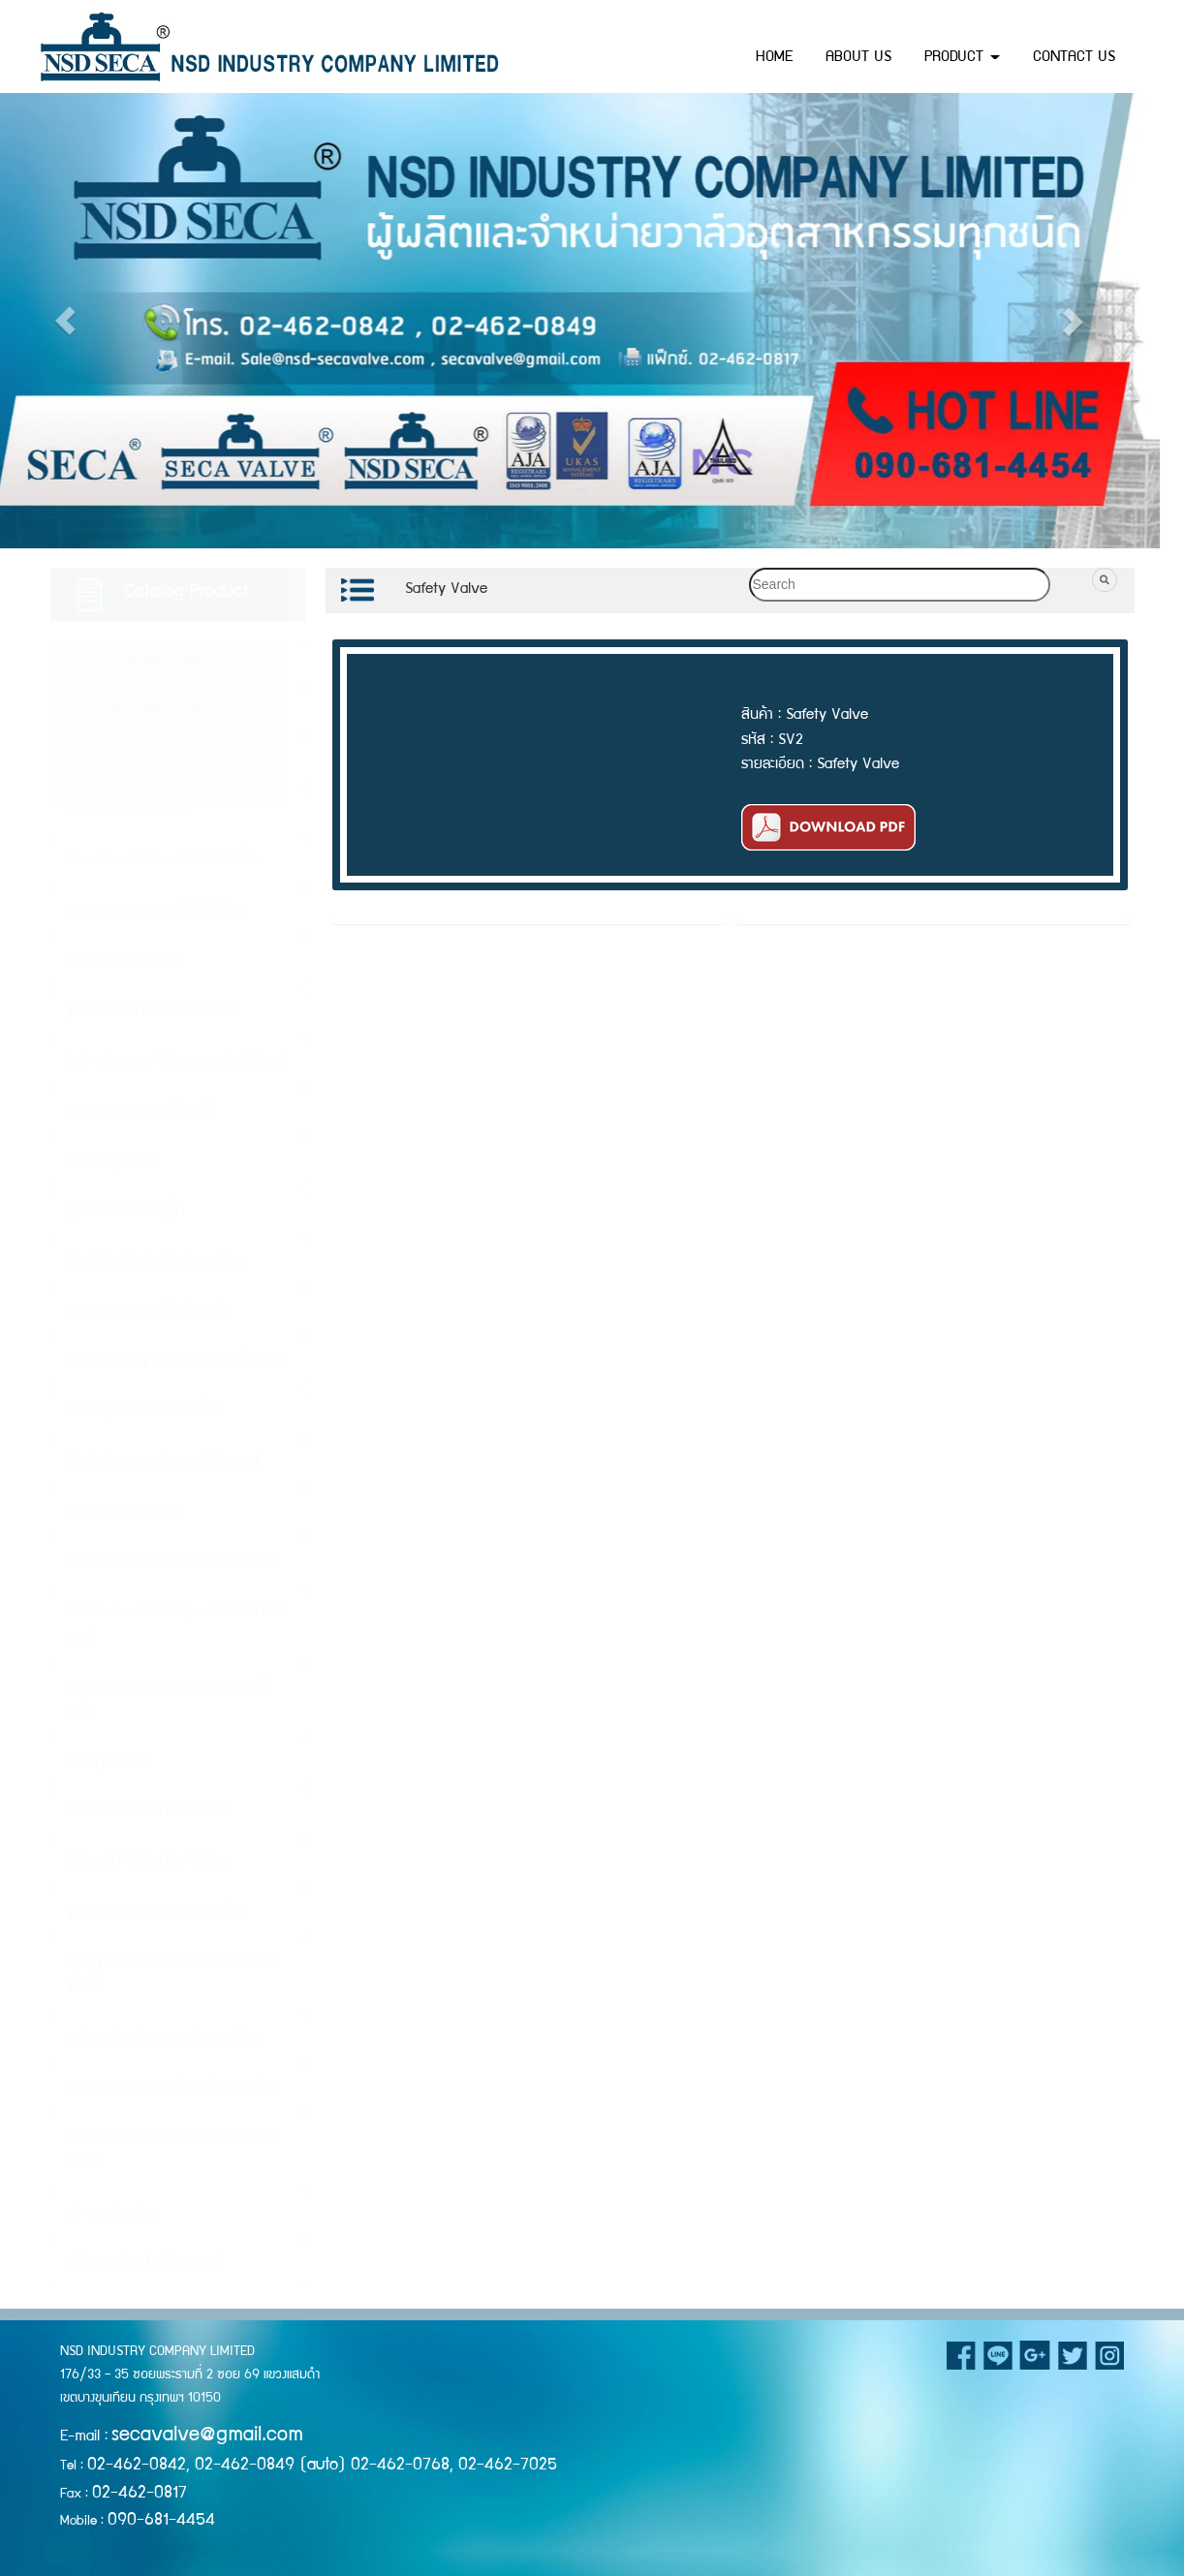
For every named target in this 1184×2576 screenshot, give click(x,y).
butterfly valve (113, 1162)
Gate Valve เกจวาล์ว (129, 761)
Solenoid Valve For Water (147, 1863)
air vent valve (112, 2213)
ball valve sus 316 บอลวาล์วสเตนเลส (177, 1062)
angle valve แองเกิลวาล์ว (142, 1112)
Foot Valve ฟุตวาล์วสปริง (142, 662)
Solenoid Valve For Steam (149, 1812)
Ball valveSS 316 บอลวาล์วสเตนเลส (173, 1562)
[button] (861, 320)
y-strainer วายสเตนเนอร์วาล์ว (153, 1012)
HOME (774, 58)
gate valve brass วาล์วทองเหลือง (165, 2038)
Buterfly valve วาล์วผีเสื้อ (143, 1412)
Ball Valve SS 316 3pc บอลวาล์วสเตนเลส (176, 1625)
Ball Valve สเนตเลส (125, 1513)
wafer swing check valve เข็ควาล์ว (176, 1362)
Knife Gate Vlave (121, 962)
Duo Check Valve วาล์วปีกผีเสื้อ (162, 861)
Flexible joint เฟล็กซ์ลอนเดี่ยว (156, 1262)
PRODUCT (962, 58)
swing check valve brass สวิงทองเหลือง (171, 2150)
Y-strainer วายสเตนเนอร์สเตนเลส (163, 1463)
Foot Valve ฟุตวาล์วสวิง (139, 711)
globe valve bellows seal (145, 2263)
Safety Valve (108, 1763)
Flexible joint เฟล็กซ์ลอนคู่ (146, 1312)
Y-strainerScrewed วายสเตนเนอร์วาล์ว (166, 1700)
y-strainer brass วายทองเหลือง (157, 1913)
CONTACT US (1074, 58)
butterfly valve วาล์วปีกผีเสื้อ (154, 911)
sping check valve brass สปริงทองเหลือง (173, 1976)
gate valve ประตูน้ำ (126, 1212)
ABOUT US (858, 58)
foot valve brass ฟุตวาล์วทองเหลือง (172, 2088)
